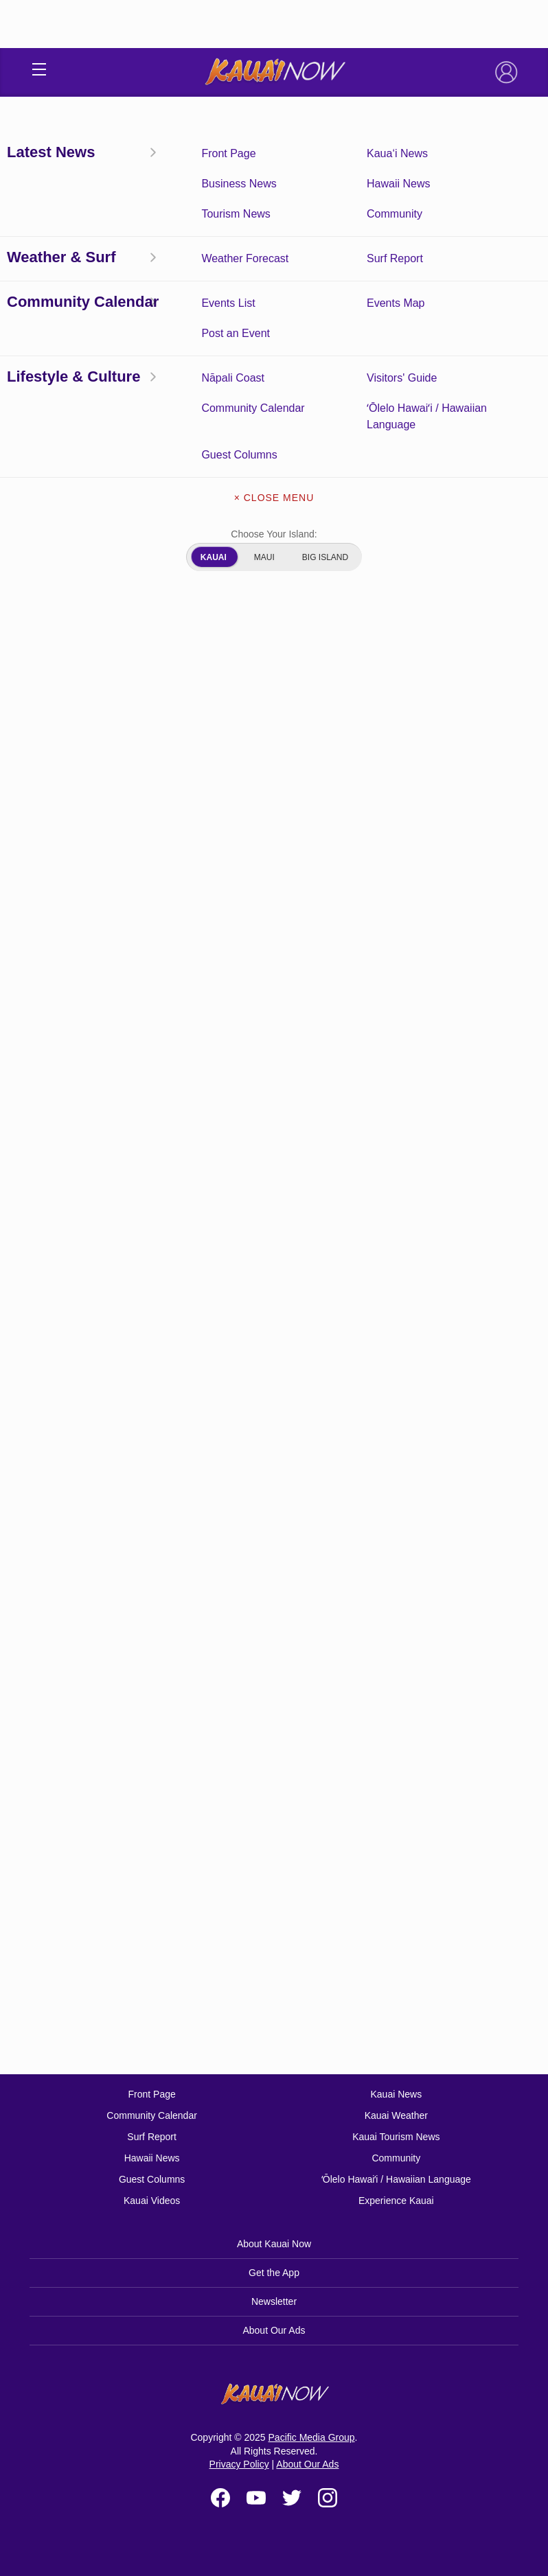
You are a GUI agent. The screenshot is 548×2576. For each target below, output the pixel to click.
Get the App (274, 2272)
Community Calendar (151, 2115)
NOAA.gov (114, 1921)
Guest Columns (152, 2179)
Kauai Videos (152, 2200)
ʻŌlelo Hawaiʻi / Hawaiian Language (396, 2179)
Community (396, 2158)
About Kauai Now (274, 2243)
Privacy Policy (239, 2464)
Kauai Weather (396, 2115)
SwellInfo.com (185, 1921)
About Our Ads (273, 2330)
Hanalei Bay (70, 1050)
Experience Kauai (396, 2200)
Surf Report (151, 2136)
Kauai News (396, 2094)
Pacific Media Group (312, 2437)
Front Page (151, 2094)
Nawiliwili (64, 1129)
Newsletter (274, 2301)
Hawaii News (152, 2158)
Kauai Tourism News (395, 2136)
